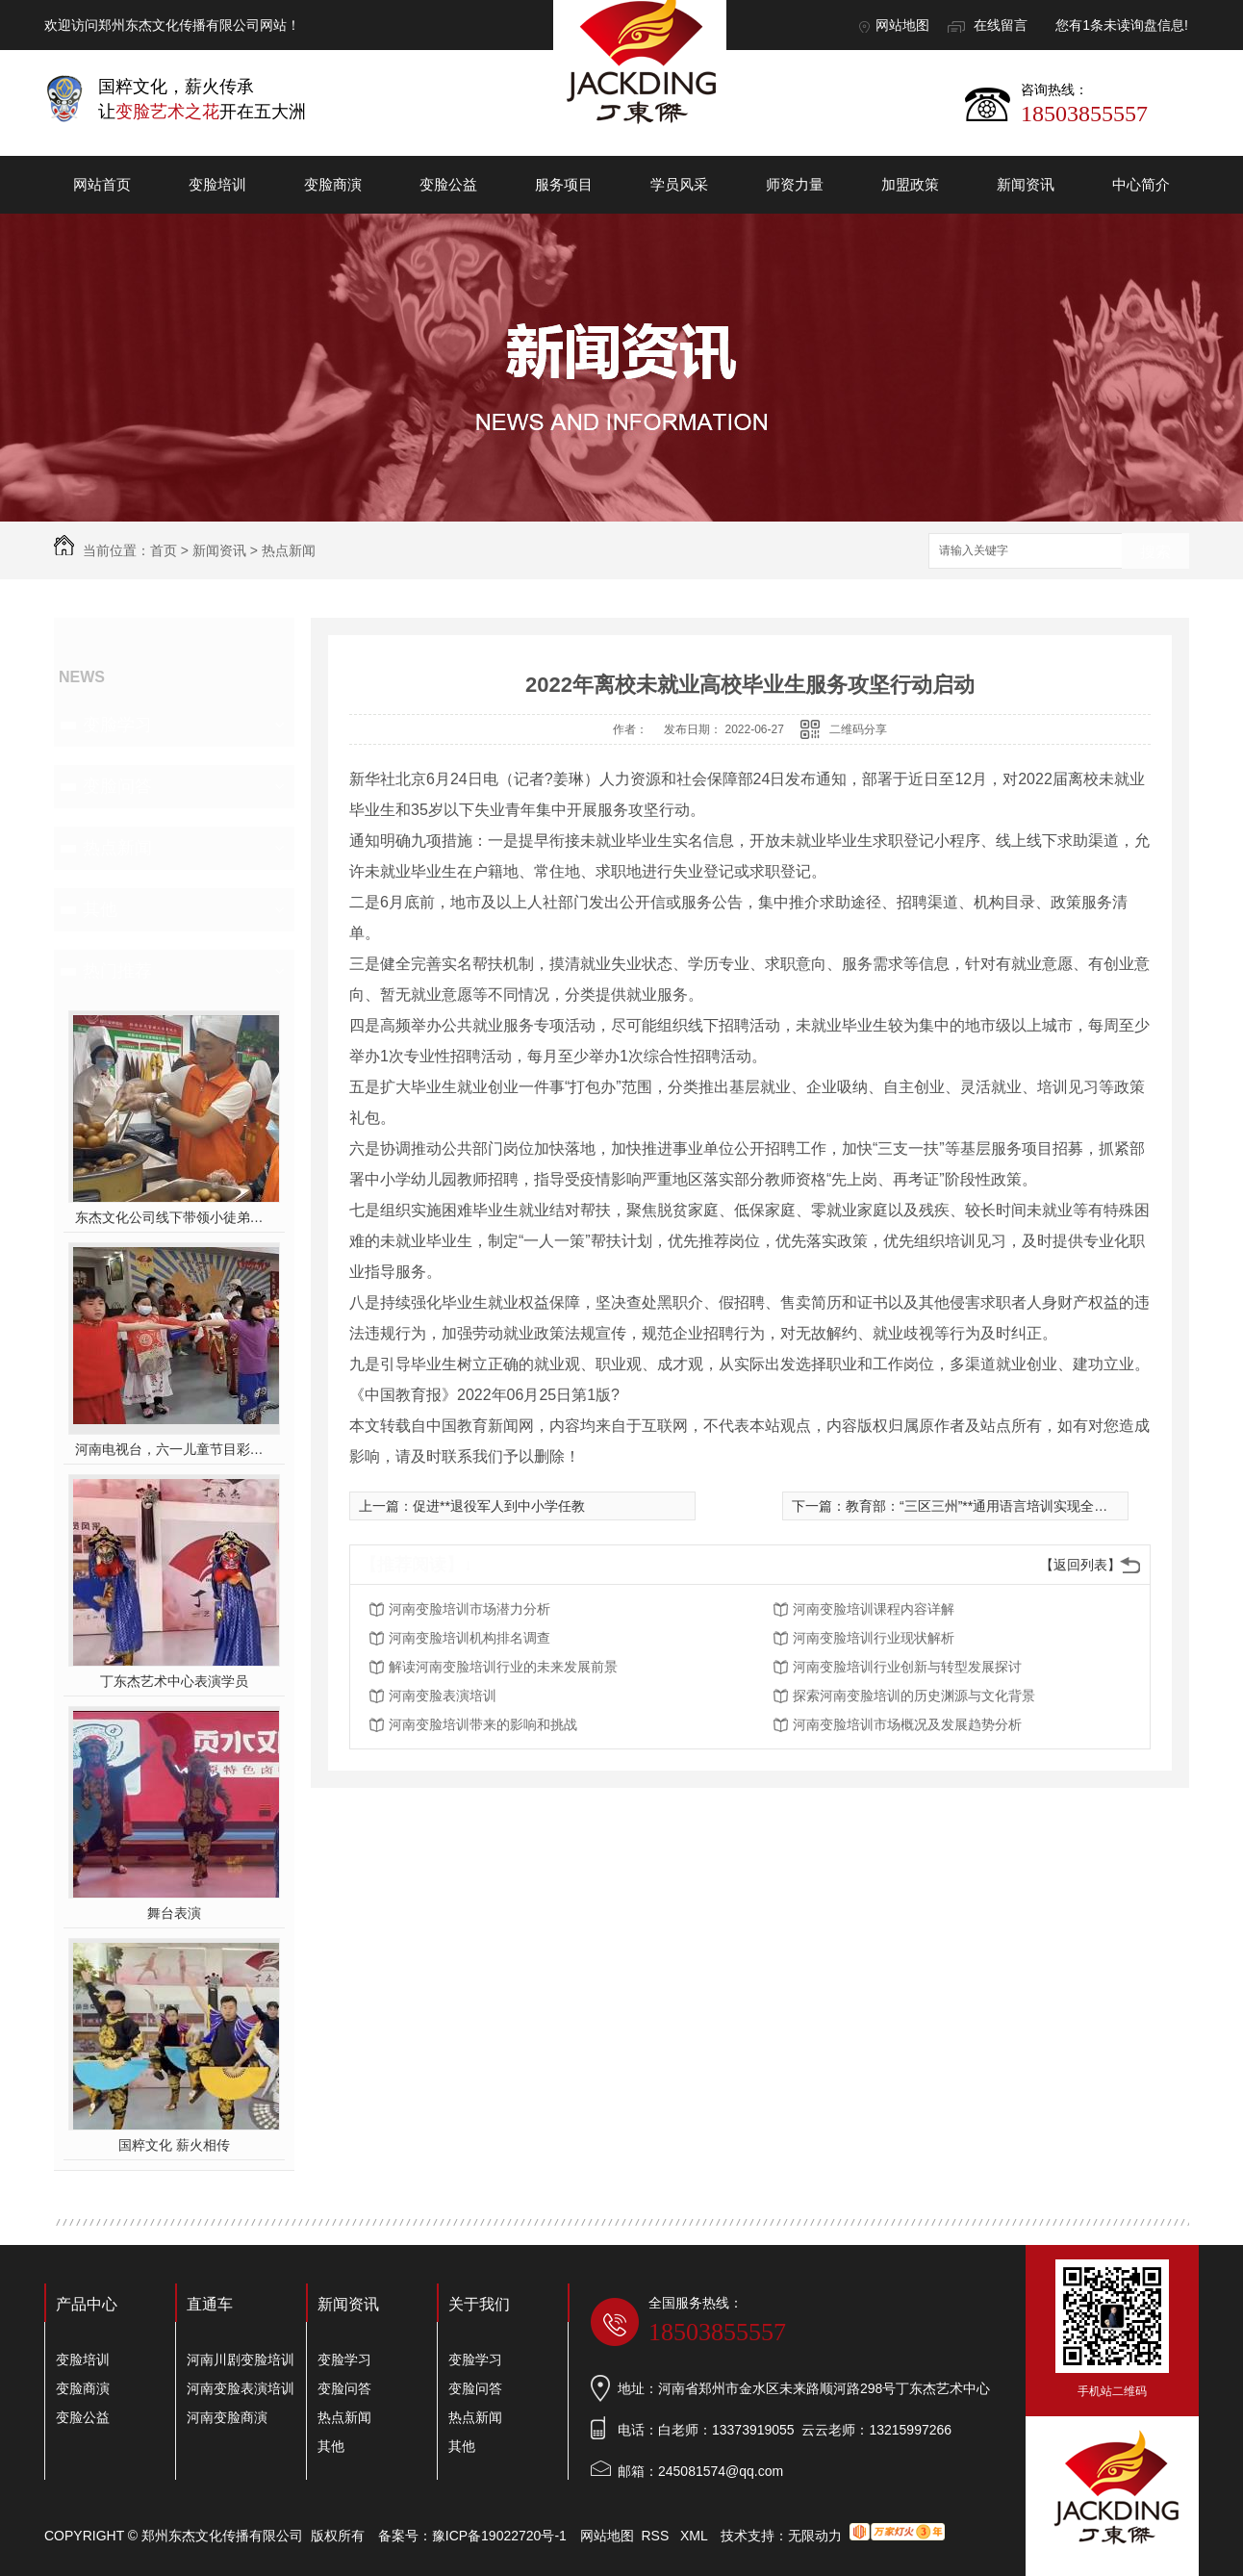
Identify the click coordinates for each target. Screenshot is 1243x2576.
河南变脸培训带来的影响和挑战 (483, 1724)
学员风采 (679, 184)
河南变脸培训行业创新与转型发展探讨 (907, 1666)
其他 (100, 909)
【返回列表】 (1080, 1564)
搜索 (1155, 552)
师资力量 (795, 184)
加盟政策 (910, 184)
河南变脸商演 (227, 2417)
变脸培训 (217, 184)
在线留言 (1000, 25)
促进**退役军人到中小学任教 (499, 1506)
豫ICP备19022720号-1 (499, 2535)
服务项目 (564, 184)
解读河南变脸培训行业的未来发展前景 (503, 1666)
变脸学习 (117, 724)
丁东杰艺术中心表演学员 (174, 1681)
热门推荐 (117, 971)
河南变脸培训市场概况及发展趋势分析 (907, 1724)
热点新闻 (289, 550)
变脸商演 (333, 184)
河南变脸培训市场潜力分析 (469, 1609)
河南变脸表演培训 (442, 1695)
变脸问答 (117, 786)
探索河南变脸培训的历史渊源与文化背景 (914, 1695)
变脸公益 (448, 184)
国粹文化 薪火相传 (174, 2145)
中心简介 (1141, 184)
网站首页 (102, 184)
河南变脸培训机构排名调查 (469, 1637)
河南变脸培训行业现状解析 (873, 1637)
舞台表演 (174, 1913)
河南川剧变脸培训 (240, 2359)
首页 (163, 550)
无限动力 (815, 2535)
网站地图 (902, 25)
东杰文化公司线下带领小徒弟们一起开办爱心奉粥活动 (174, 1217)
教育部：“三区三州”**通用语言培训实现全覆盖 (983, 1506)
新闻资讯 (1025, 184)
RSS (657, 2535)
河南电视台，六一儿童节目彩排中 (174, 1449)
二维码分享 (858, 729)
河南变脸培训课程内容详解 (873, 1609)
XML (695, 2535)
